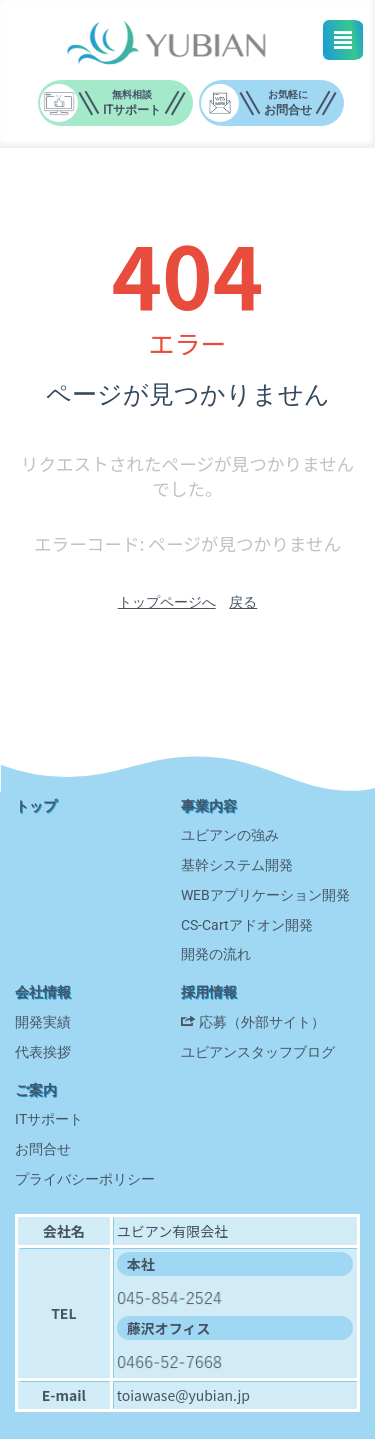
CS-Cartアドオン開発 (247, 925)
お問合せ (43, 1149)
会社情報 (43, 992)
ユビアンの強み (230, 835)
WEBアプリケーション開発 (265, 895)
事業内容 (209, 806)
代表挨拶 (43, 1052)
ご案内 (36, 1090)
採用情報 (209, 992)
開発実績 (43, 1022)
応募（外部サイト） (262, 1022)
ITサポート (49, 1119)
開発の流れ (216, 954)
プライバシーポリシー (85, 1179)
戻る (243, 602)
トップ (36, 806)
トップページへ (167, 602)
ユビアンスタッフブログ (258, 1052)
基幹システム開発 (237, 865)
